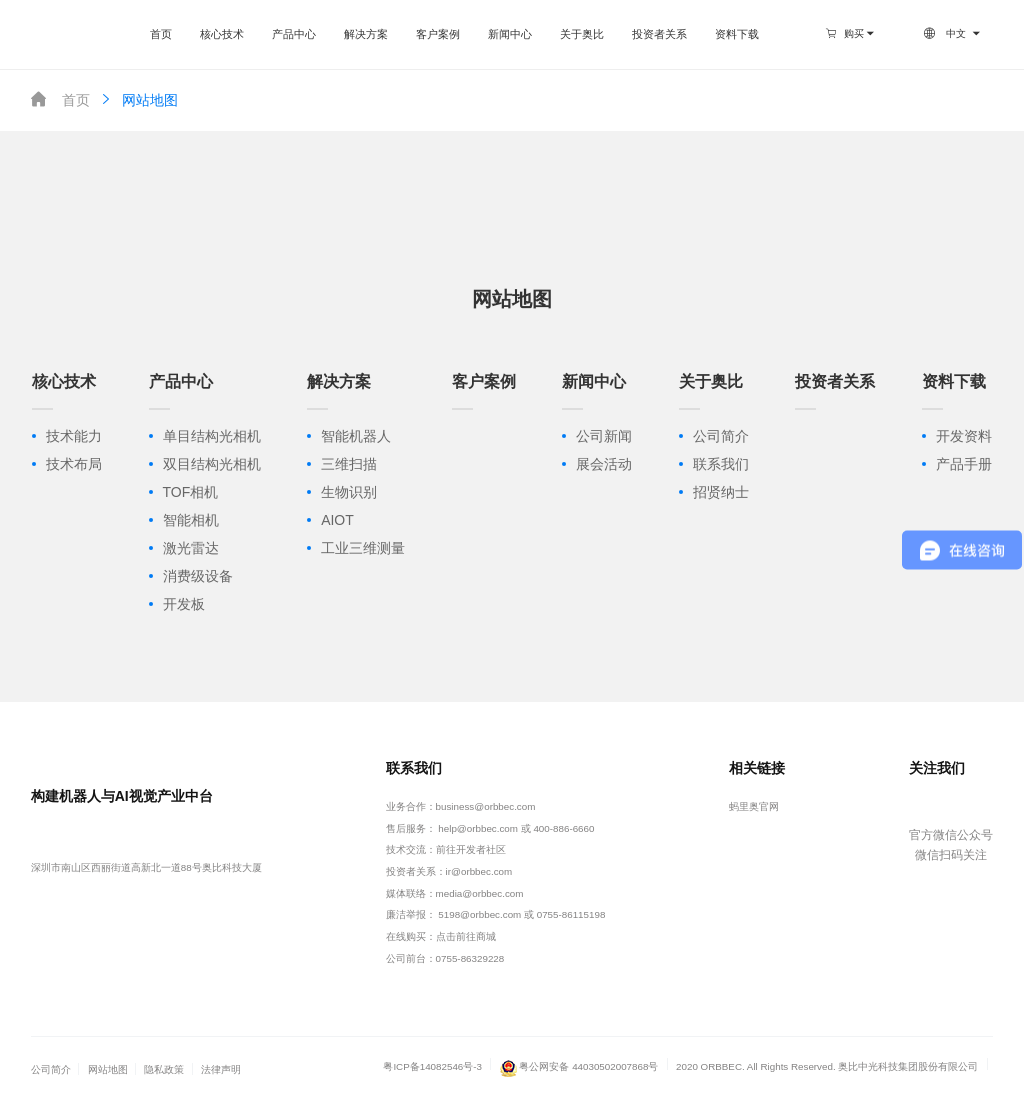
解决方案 (366, 34)
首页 (161, 34)
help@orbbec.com (478, 828)
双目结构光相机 (212, 464)
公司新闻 (604, 436)
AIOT (337, 520)
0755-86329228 (470, 958)
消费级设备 (198, 576)
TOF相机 (191, 492)
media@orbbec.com (480, 893)
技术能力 (74, 436)
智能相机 (191, 520)
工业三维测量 (363, 548)
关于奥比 (582, 34)
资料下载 (737, 34)
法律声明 (221, 1069)
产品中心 (294, 34)
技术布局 (74, 464)
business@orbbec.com (486, 806)
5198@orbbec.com (479, 914)
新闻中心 (510, 34)
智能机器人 (356, 436)
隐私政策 (164, 1069)
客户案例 (438, 34)
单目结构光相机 (212, 436)
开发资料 (964, 436)
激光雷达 (191, 548)
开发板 (184, 604)
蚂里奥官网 (754, 806)
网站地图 (138, 99)
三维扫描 (349, 464)
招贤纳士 (721, 492)
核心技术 (222, 34)
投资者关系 (659, 34)
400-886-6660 (563, 828)
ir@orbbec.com (479, 871)
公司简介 (721, 436)
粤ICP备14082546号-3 (432, 1066)
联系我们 (721, 464)
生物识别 (349, 492)
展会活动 (604, 464)
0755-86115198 (571, 914)
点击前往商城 (466, 936)
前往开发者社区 (471, 849)
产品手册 (964, 464)
